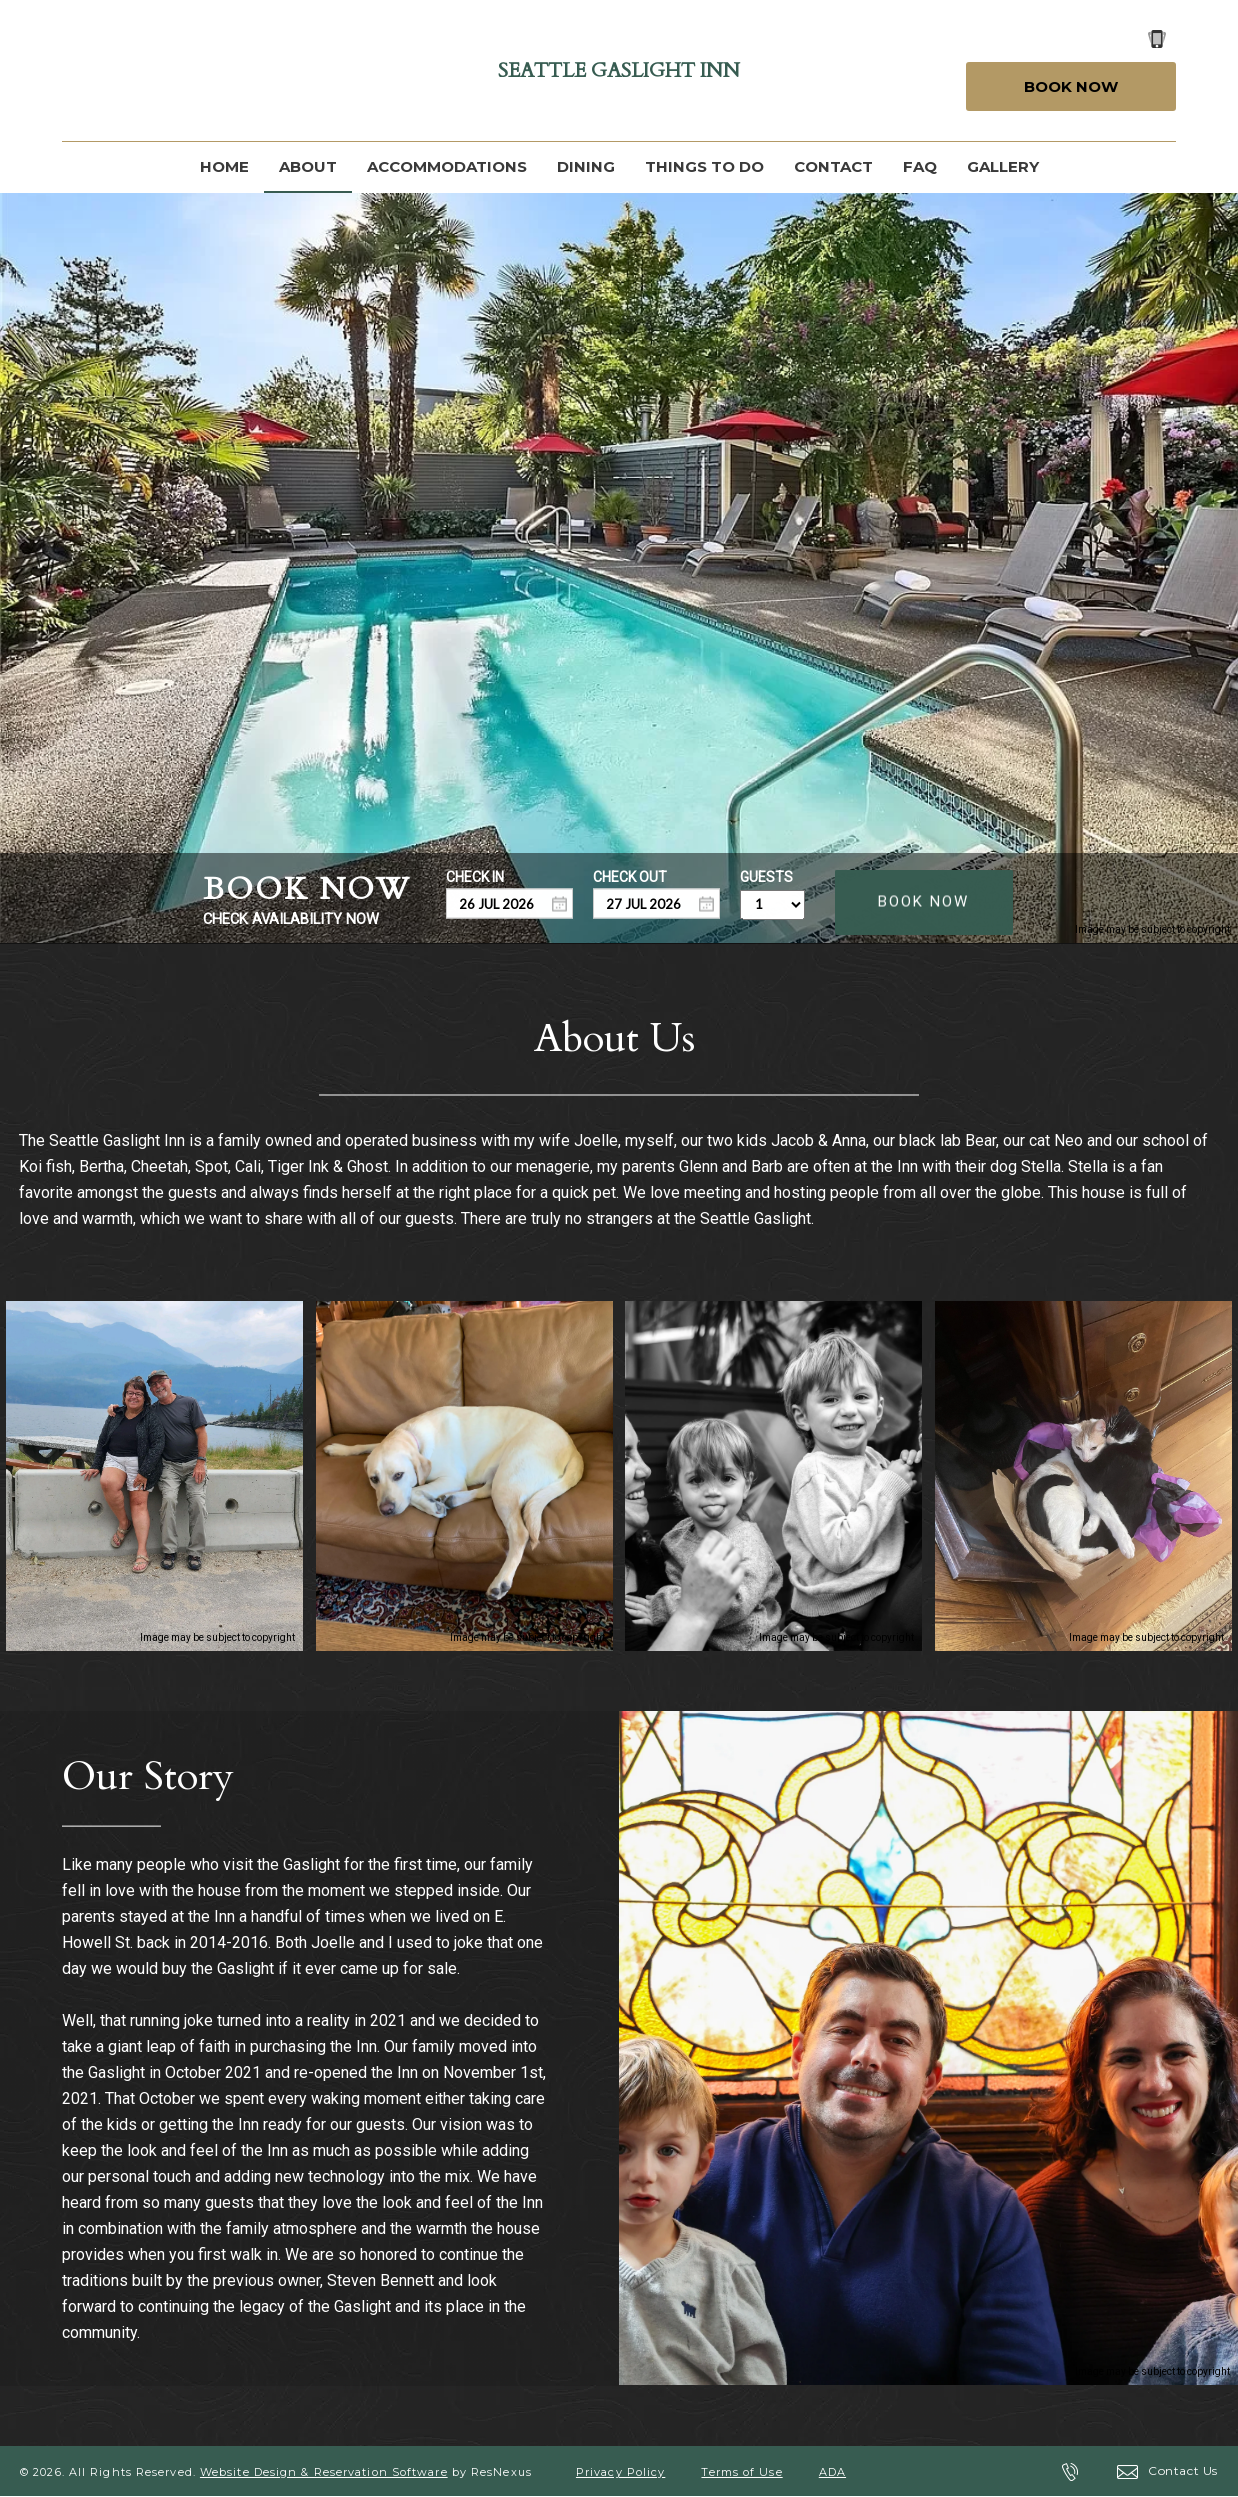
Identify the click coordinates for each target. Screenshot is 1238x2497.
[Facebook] (85, 70)
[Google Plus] (136, 70)
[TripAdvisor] (239, 70)
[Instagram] (187, 70)
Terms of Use (741, 2472)
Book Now (1071, 86)
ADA (832, 2472)
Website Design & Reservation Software (324, 2472)
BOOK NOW (923, 901)
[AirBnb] (291, 70)
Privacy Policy (620, 2472)
